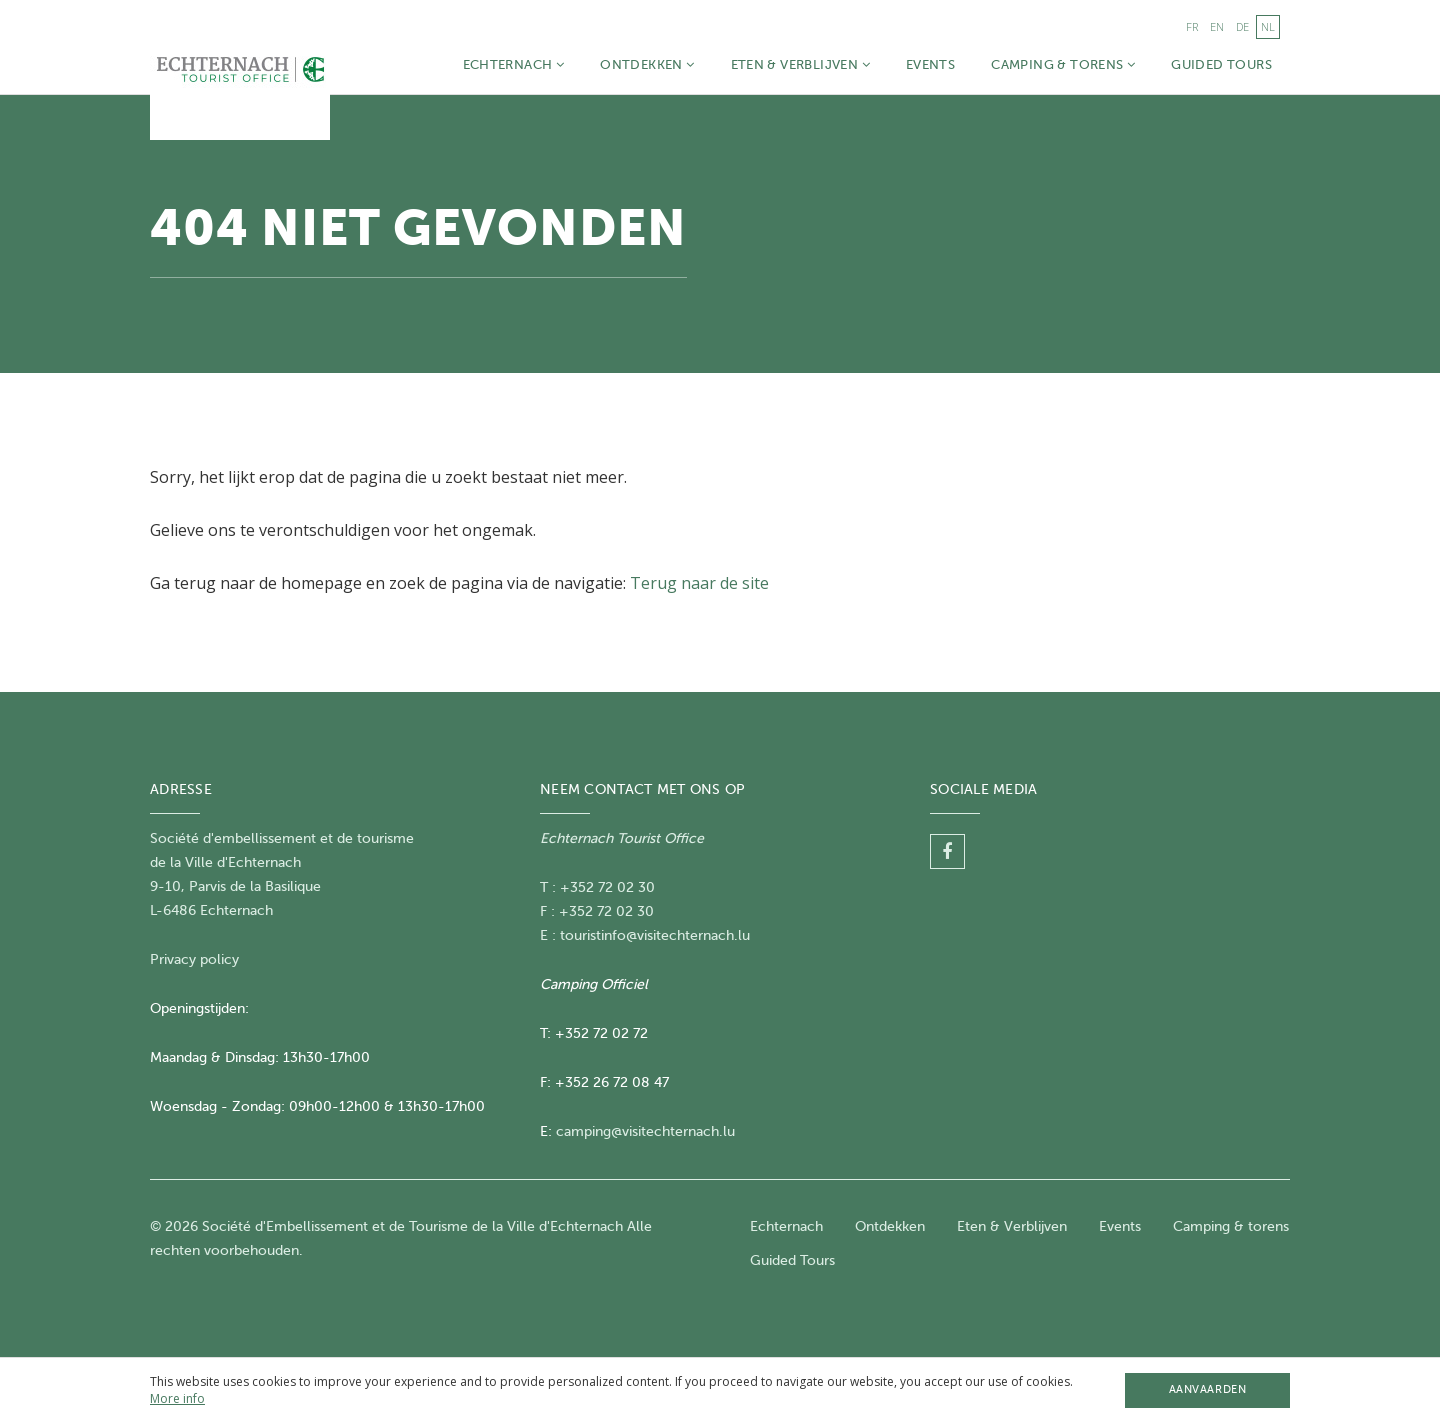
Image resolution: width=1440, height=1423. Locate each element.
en (1217, 26)
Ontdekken (647, 64)
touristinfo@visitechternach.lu (655, 935)
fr (1192, 26)
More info (177, 1398)
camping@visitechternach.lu (645, 1131)
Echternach (514, 64)
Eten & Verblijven (800, 64)
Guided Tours (1221, 64)
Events (930, 64)
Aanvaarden (1207, 1389)
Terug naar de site (699, 583)
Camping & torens (1063, 64)
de (1242, 26)
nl (1268, 26)
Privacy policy (194, 959)
